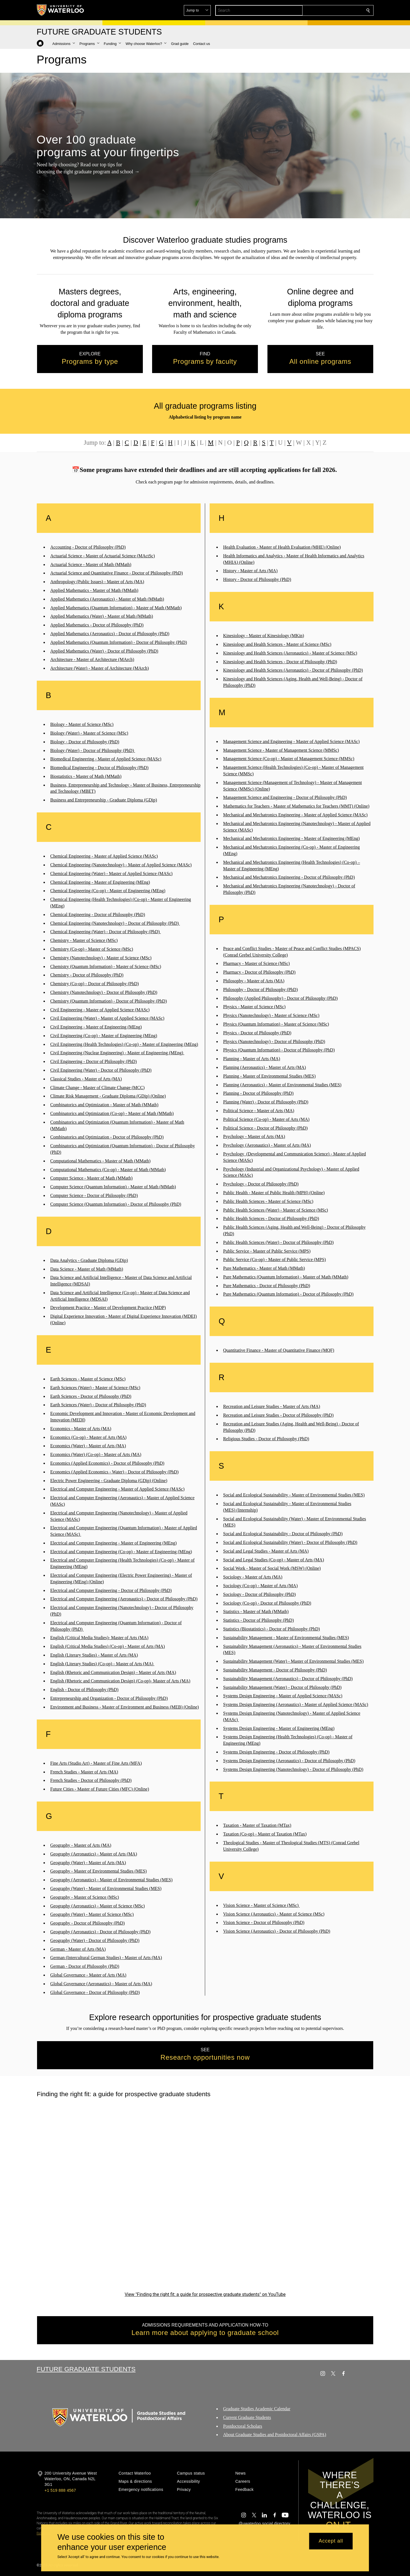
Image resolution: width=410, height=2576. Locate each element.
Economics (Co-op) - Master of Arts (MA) (88, 1437)
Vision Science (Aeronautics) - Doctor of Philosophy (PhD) (276, 1931)
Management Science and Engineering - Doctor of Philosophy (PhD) (285, 797)
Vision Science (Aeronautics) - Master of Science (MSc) (273, 1913)
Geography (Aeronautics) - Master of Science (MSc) (97, 1905)
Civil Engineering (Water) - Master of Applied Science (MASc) (107, 1018)
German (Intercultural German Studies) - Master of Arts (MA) (106, 1957)
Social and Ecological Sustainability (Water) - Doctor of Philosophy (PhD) (290, 1542)
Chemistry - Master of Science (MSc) (84, 940)
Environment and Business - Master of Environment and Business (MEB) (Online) (124, 1707)
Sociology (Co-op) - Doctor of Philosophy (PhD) (267, 1603)
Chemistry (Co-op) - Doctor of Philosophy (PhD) (94, 983)
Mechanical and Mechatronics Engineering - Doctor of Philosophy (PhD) (289, 877)
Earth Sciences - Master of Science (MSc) (87, 1378)
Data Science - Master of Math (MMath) (86, 1268)
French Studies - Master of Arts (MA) (84, 1771)
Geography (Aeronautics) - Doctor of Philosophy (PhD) (100, 1931)
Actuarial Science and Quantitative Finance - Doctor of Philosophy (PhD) (116, 573)
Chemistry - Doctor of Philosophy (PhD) (86, 975)
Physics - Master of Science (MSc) (254, 1006)
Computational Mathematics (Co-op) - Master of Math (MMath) (108, 1169)
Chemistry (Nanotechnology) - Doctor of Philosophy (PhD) (103, 992)
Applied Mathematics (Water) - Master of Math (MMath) (101, 616)
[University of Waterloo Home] (60, 10)
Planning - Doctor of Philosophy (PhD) (258, 1093)
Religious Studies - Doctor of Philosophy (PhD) (266, 1438)
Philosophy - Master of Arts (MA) (253, 980)
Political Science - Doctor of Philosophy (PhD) (265, 1128)
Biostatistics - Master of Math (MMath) (86, 776)
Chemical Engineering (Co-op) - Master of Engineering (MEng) (107, 890)
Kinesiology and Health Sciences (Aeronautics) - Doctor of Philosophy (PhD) (293, 670)
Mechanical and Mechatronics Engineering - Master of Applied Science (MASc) (295, 814)
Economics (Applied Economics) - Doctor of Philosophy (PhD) (107, 1463)
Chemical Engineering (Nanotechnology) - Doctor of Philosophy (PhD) (115, 923)
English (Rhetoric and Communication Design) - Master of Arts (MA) (113, 1672)
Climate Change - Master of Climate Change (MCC (96, 1087)
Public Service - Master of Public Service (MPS (266, 1250)
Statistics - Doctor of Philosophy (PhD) (258, 1620)
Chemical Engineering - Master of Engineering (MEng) (100, 882)
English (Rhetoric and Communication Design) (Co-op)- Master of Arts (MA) (120, 1680)
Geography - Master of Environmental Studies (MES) (98, 1871)
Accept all (331, 2541)
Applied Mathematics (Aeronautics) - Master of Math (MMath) (107, 599)
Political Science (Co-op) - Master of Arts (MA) (266, 1119)
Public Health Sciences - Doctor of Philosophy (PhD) (271, 1218)
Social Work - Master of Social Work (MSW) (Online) (272, 1568)
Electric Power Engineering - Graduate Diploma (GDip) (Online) (108, 1480)
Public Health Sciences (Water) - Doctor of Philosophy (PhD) (278, 1242)
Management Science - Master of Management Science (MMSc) (281, 750)
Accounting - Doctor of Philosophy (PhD (87, 547)
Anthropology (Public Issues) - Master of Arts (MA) (97, 581)
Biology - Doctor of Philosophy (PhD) (84, 741)
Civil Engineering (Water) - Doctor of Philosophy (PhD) (101, 1070)
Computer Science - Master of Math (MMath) (91, 1178)
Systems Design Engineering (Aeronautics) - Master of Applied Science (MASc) (295, 1704)
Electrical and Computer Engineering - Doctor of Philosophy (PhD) (111, 1590)
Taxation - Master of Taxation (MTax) (257, 1825)
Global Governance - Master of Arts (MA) (88, 1975)
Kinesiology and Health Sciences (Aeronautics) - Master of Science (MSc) (290, 653)
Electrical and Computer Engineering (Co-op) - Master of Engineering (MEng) (121, 1551)
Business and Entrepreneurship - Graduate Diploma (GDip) (103, 800)
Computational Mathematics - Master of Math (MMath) (100, 1160)
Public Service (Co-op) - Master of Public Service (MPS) (274, 1259)
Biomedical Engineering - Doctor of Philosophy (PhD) (99, 767)
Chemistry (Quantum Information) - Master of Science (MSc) (105, 966)
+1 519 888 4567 (60, 2490)
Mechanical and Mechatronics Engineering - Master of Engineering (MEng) (291, 838)
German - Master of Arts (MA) (78, 1948)
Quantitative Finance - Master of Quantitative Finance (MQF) (278, 1350)
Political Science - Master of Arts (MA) (258, 1110)
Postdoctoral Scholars (242, 2425)
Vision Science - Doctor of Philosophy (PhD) (263, 1922)
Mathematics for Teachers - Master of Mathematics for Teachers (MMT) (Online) (296, 806)
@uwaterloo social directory (264, 2523)
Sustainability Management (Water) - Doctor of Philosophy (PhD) (282, 1687)
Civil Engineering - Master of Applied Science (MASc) (100, 1009)
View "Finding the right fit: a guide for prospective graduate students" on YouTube (205, 2294)
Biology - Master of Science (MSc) (81, 724)
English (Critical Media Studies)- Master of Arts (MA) (99, 1637)
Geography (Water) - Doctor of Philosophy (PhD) (94, 1940)
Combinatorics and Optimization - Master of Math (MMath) (104, 1104)
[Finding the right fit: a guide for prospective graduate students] (205, 2195)
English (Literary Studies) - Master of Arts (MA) (94, 1655)
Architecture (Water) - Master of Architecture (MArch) (99, 668)
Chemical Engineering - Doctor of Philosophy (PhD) (97, 914)
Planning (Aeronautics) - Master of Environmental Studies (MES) (282, 1084)
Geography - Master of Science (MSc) (84, 1897)
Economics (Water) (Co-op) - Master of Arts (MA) (95, 1454)
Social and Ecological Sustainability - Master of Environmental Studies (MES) (294, 1495)
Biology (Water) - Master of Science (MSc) (89, 733)
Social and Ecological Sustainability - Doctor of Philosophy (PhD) (283, 1533)
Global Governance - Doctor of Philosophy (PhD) (95, 1992)
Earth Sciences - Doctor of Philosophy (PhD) (90, 1396)
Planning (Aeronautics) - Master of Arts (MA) (264, 1067)
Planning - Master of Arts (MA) (251, 1058)
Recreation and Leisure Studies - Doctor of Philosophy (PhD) (278, 1415)
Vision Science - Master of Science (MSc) (261, 1905)
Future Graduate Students (86, 2369)
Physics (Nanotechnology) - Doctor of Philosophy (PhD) (274, 1041)
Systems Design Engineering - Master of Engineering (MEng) (279, 1728)
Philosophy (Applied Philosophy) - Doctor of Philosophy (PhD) (280, 998)
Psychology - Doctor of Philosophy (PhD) (261, 1184)
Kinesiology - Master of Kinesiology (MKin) (263, 635)
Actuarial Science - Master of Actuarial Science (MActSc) (102, 555)
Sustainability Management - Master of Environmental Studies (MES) (286, 1637)
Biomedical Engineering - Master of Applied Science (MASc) (105, 759)
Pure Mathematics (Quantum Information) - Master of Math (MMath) (285, 1277)
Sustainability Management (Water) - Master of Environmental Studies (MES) (293, 1661)
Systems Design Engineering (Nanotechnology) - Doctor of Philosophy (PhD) (293, 1769)
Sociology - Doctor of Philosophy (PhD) (259, 1594)
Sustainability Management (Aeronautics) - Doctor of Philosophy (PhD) (288, 1678)
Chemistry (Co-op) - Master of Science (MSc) (91, 949)
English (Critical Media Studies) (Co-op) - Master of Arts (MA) (107, 1646)
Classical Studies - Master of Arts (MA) (86, 1078)
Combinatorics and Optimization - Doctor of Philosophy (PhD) (107, 1137)
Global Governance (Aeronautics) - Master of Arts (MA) (101, 1983)
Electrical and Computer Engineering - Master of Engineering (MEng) (113, 1543)
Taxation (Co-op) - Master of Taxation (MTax (264, 1834)
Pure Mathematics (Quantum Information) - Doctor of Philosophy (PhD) (288, 1294)
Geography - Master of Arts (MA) (80, 1845)
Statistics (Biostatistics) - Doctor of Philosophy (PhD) (271, 1629)
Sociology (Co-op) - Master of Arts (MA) (260, 1585)
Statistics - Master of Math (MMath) (255, 1611)
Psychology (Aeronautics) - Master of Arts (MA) (267, 1145)
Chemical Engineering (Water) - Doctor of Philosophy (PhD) (105, 931)
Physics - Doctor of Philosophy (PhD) (257, 1032)
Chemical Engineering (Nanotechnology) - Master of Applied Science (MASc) (121, 864)
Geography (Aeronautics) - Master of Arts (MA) (93, 1854)
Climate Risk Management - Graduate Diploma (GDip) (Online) (108, 1096)
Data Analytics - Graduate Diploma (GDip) (89, 1260)
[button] (327, 10)
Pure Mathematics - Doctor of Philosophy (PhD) (266, 1285)
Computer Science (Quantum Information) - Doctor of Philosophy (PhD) (115, 1204)
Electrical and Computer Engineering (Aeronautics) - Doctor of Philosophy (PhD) (124, 1598)
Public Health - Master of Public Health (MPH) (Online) (274, 1192)
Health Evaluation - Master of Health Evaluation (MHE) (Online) (282, 547)
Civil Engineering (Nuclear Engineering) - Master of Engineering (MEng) (117, 1052)
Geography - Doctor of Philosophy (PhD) (87, 1923)
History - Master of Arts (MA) (250, 570)
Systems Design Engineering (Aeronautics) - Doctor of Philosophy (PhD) (289, 1760)
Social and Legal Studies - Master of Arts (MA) (266, 1551)
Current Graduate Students (247, 2417)
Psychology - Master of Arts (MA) (254, 1136)
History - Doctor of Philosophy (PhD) (257, 579)
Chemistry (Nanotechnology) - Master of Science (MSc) (101, 957)
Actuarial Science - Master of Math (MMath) (90, 564)
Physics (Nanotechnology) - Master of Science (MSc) (271, 1015)
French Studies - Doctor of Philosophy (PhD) (91, 1780)
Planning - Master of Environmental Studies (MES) (269, 1076)
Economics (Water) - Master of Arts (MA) (88, 1445)
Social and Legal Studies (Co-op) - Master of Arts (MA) (273, 1559)
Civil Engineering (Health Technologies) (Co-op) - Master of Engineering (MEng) (124, 1044)
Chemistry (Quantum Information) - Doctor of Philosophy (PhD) (108, 1001)
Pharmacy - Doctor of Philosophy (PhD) (259, 972)
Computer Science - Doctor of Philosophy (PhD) (94, 1195)
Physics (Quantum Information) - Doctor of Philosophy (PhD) (279, 1050)
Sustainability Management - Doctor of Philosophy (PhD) (275, 1670)
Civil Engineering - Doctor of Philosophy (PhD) (93, 1061)
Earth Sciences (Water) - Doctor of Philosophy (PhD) (98, 1404)
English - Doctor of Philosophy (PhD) (84, 1689)
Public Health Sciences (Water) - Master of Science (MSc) (275, 1209)
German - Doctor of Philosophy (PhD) (84, 1966)
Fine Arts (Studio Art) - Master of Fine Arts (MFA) (96, 1763)
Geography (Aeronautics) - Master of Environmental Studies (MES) (111, 1879)
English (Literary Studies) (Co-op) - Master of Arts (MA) (102, 1663)
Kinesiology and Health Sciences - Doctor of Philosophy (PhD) (280, 661)
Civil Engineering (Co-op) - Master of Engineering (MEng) (103, 1035)
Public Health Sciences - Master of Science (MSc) (268, 1201)
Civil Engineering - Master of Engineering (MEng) (96, 1027)
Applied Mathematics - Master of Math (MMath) (94, 590)
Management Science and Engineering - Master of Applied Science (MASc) (291, 741)
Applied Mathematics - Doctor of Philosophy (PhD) (96, 625)
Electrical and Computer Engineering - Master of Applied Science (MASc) (117, 1489)
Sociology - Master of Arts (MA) (252, 1577)
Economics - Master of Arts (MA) (80, 1428)
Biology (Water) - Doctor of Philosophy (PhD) (92, 750)
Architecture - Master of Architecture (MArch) (92, 659)
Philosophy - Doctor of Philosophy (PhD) (260, 989)
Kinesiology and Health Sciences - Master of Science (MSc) (277, 644)
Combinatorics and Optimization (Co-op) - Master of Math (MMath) (112, 1113)
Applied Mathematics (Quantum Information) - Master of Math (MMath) (116, 607)
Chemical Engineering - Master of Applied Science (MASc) (104, 856)
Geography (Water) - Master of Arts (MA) (88, 1862)
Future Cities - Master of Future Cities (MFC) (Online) (99, 1789)
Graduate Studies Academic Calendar (256, 2408)
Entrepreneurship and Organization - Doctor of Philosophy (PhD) (109, 1698)
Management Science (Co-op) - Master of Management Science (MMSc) (288, 758)
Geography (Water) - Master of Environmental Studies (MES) (105, 1888)
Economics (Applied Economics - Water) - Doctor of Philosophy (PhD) (114, 1471)
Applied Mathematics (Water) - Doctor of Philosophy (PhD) (104, 651)
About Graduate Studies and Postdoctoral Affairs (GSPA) (274, 2434)
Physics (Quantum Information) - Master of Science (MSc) (276, 1024)
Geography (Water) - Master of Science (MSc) (92, 1914)
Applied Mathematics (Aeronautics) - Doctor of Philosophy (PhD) (109, 633)
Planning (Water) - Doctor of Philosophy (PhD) (265, 1102)
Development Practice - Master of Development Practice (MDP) (108, 1307)
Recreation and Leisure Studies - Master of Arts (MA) (271, 1406)
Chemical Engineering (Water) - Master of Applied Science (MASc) (111, 873)
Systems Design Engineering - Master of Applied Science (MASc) (282, 1695)
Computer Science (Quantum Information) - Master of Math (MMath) (113, 1186)
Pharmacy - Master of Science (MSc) (256, 963)
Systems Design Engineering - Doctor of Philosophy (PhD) (276, 1752)
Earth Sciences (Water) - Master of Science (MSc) (95, 1387)
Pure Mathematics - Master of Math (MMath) (264, 1268)
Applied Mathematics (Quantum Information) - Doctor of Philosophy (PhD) (118, 642)
